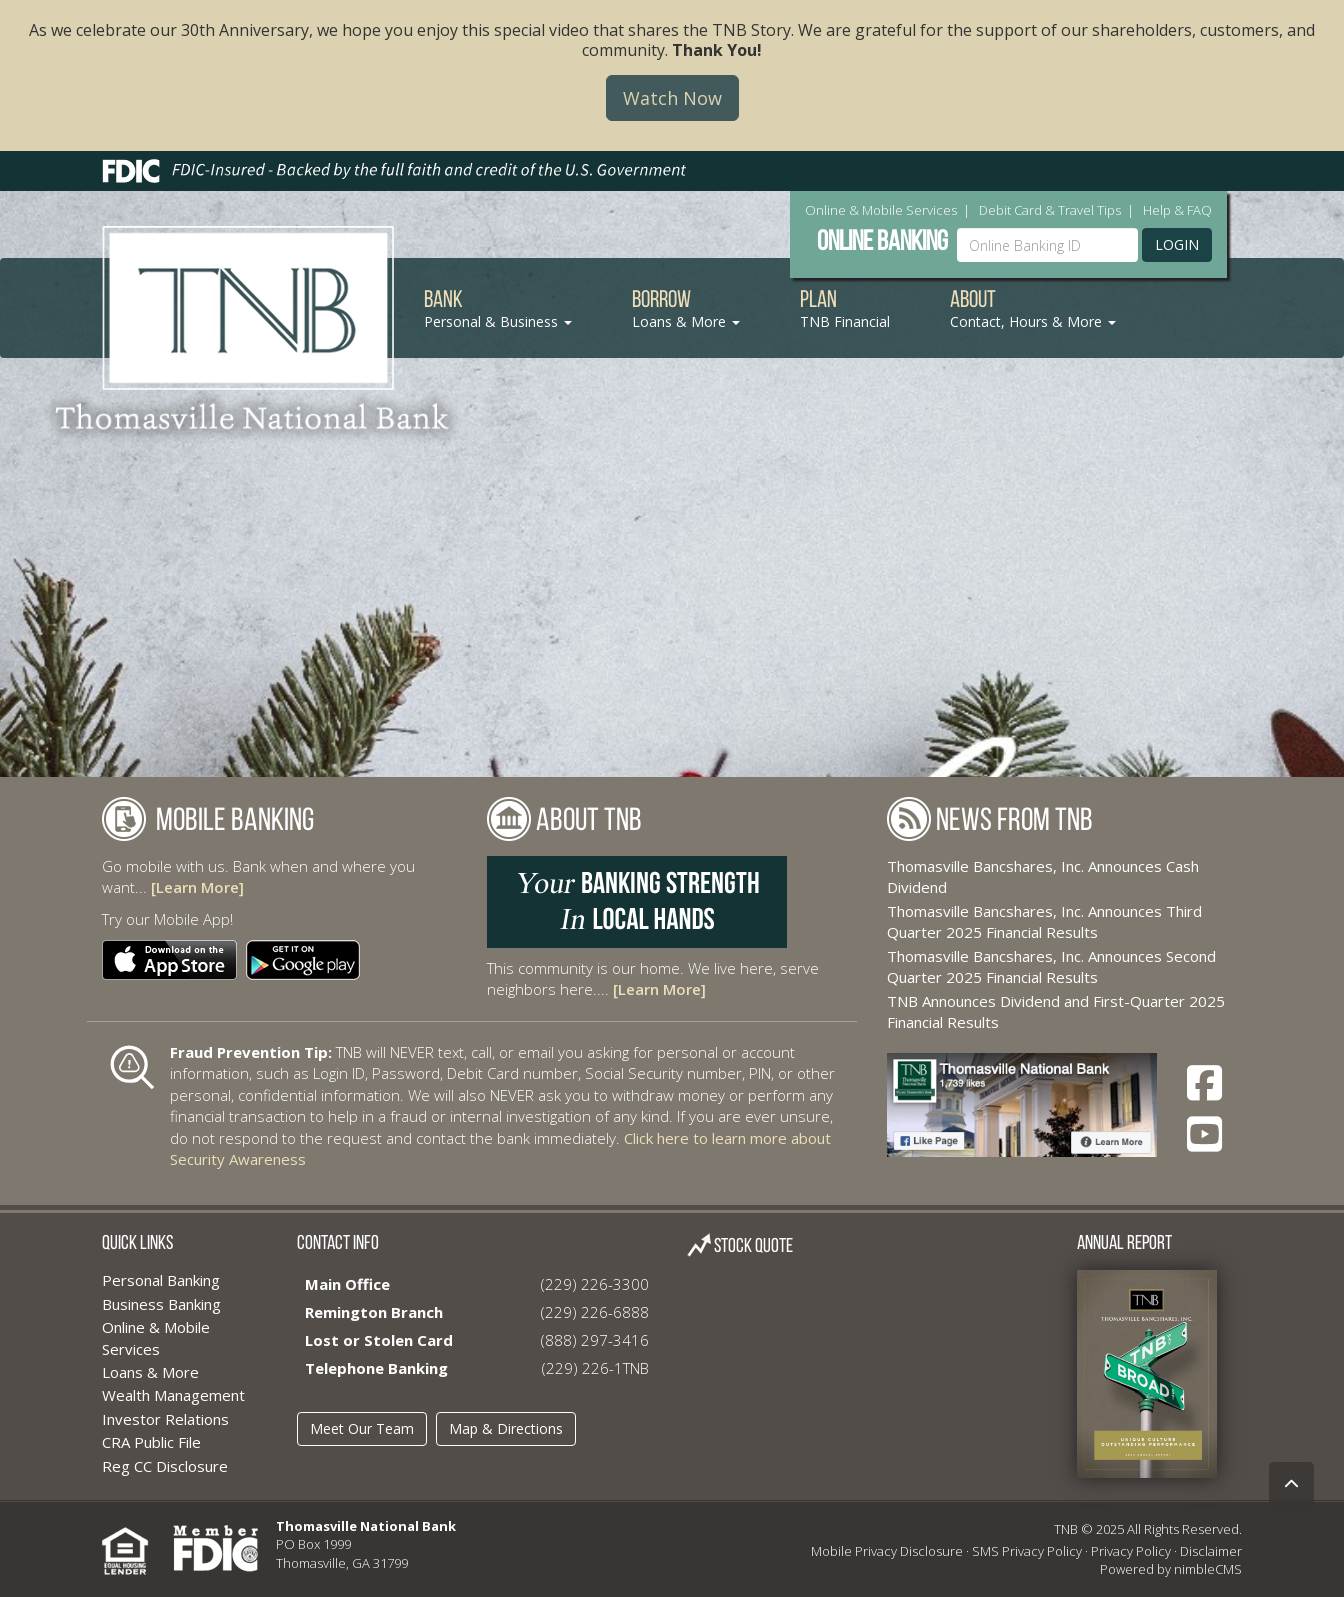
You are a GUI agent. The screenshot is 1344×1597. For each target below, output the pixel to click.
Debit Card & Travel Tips (1050, 210)
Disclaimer (1211, 1551)
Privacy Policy (1131, 1551)
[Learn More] (197, 887)
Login (1177, 244)
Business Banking (161, 1304)
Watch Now (672, 98)
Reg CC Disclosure (165, 1466)
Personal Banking (161, 1280)
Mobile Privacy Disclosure (887, 1551)
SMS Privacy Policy (1027, 1551)
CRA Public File (151, 1442)
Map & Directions (506, 1428)
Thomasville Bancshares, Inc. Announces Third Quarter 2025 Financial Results (1044, 921)
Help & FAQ (1177, 210)
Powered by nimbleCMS (1171, 1569)
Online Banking (882, 243)
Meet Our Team (362, 1428)
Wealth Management (173, 1395)
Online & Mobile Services (881, 210)
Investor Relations (165, 1419)
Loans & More (150, 1372)
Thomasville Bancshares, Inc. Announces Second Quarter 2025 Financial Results (1051, 966)
